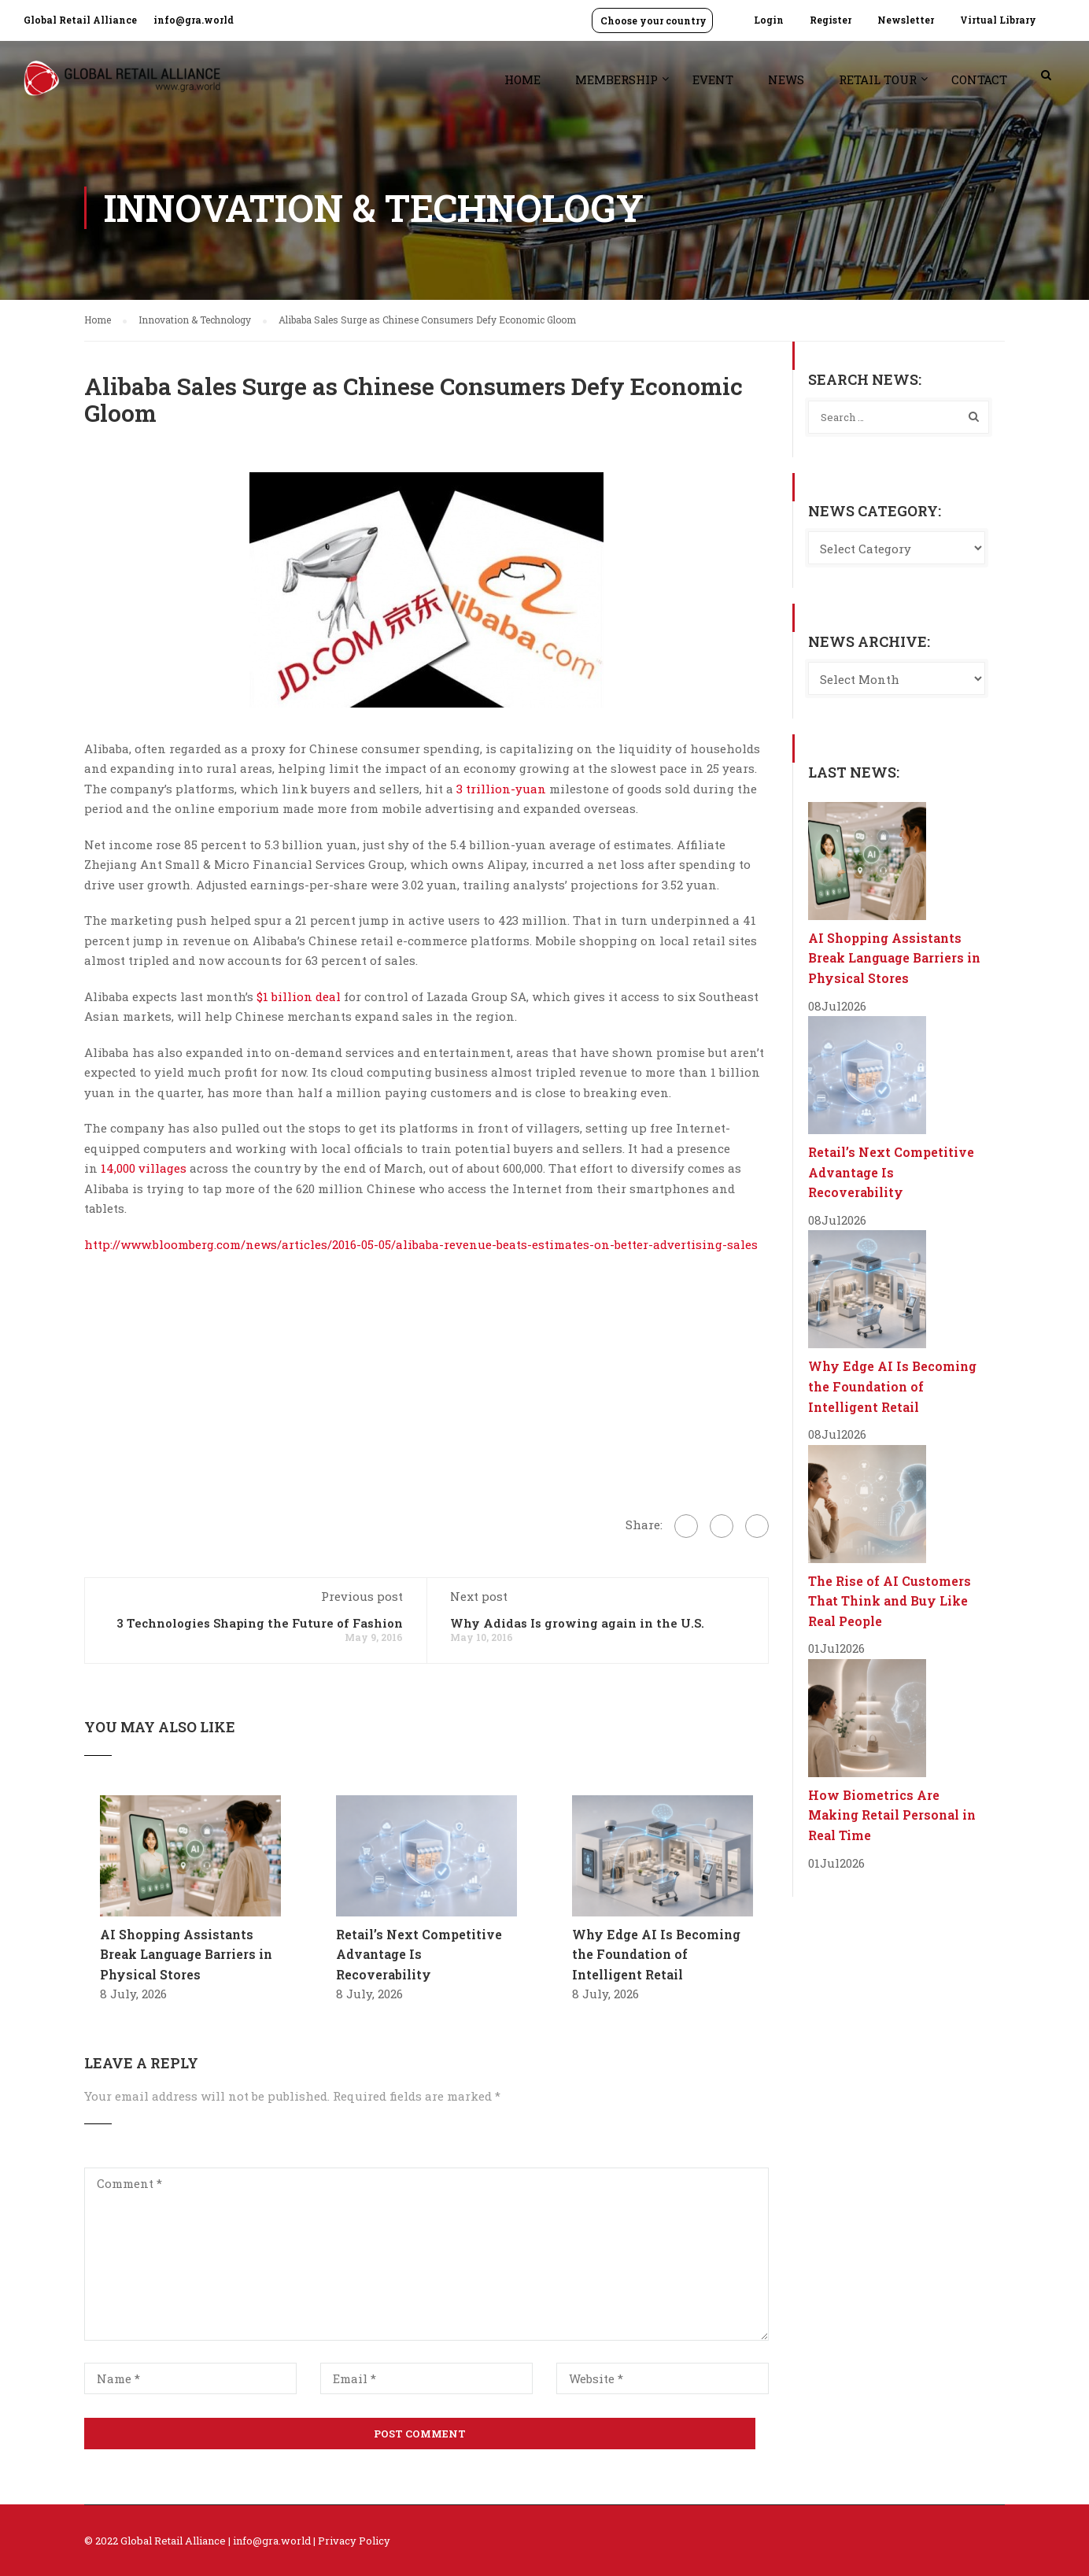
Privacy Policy (354, 2540)
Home (522, 79)
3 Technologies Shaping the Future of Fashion (259, 1623)
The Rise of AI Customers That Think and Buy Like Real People (889, 1601)
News (786, 79)
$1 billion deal (299, 996)
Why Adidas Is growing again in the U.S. (577, 1623)
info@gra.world (193, 19)
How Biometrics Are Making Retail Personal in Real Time (892, 1815)
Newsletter (905, 19)
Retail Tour (878, 79)
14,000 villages (143, 1168)
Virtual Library (998, 19)
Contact (979, 79)
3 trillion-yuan (501, 788)
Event (712, 79)
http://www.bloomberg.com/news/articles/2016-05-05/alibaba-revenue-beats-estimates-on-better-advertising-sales (421, 1244)
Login (769, 19)
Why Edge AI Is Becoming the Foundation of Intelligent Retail (656, 1954)
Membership (616, 79)
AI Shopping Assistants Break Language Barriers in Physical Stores (186, 1954)
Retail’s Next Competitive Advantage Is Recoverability (419, 1954)
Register (830, 19)
